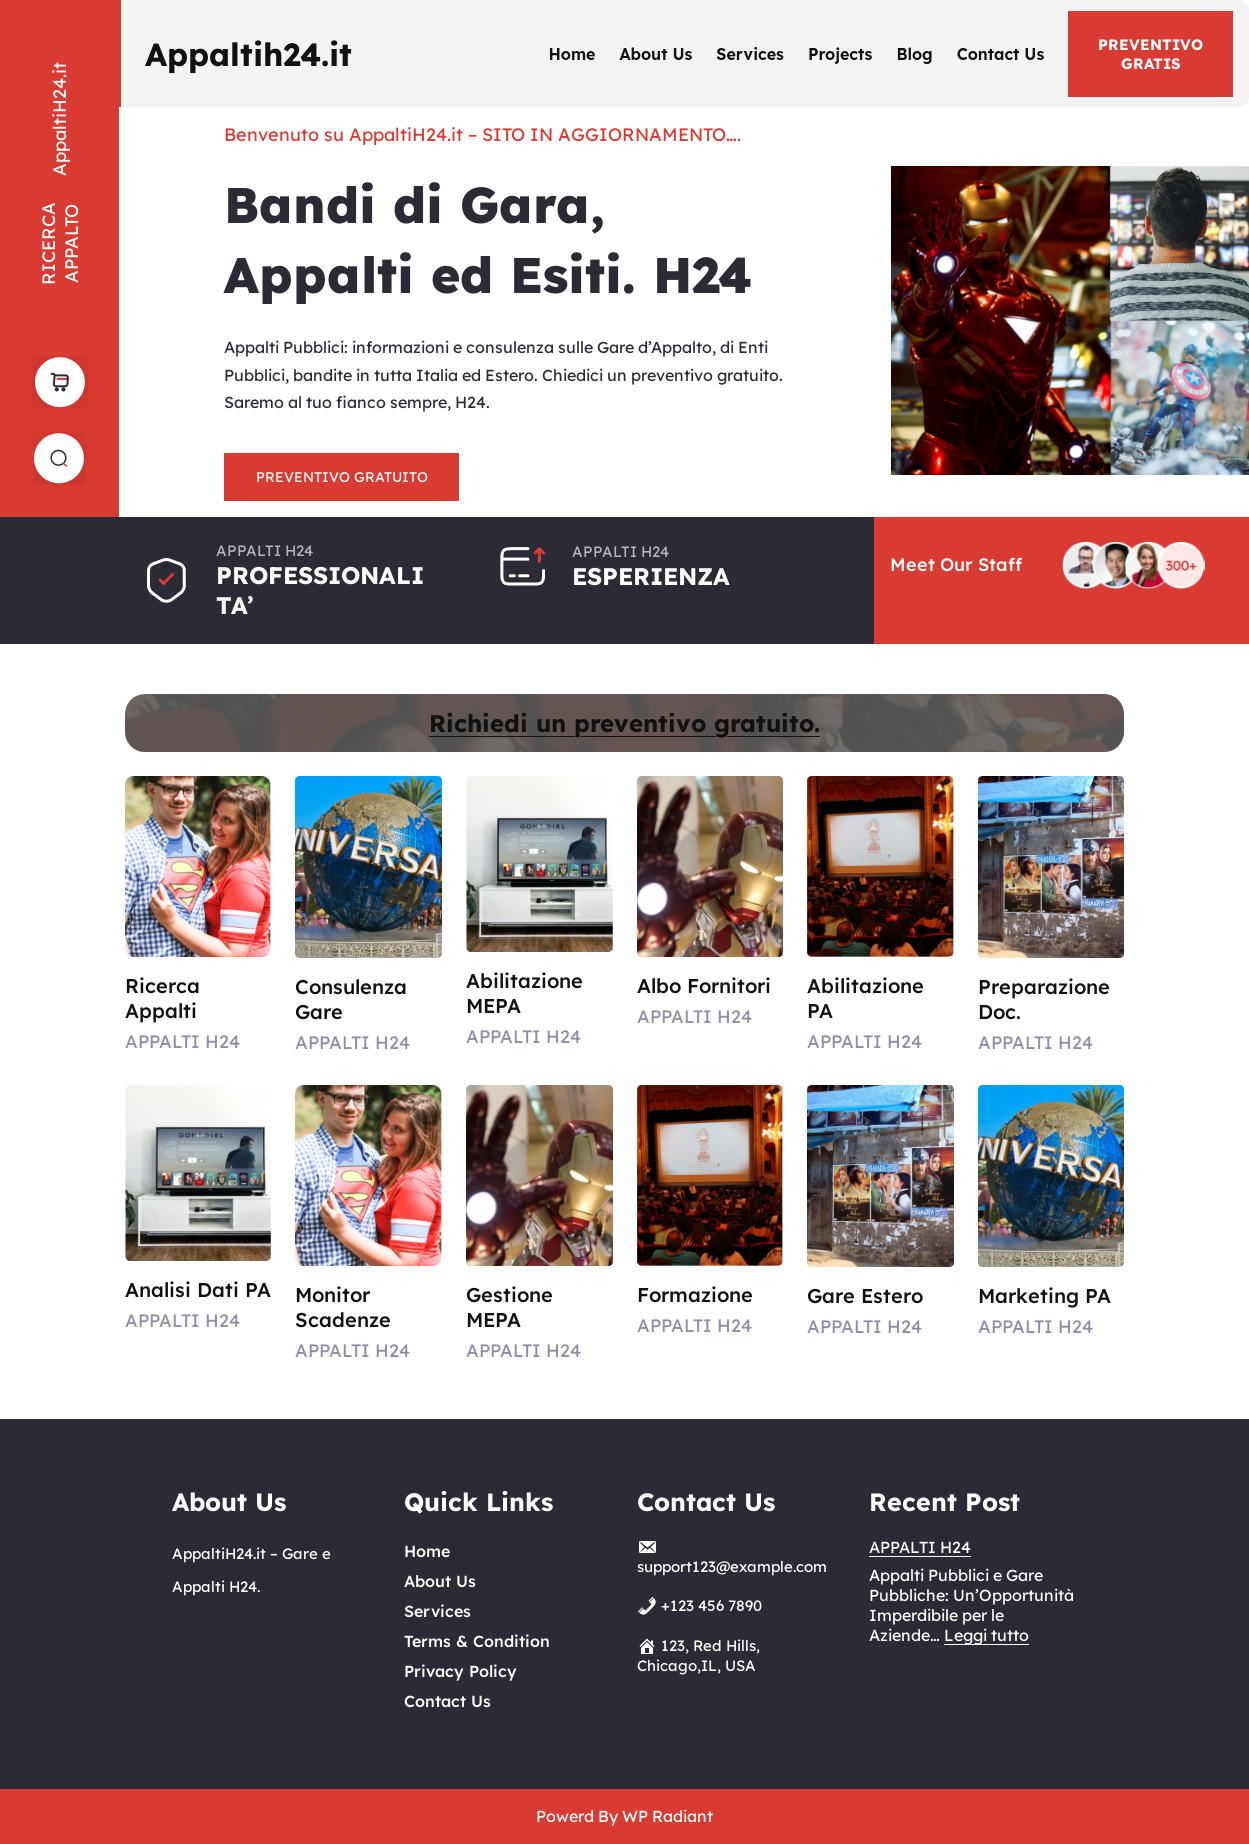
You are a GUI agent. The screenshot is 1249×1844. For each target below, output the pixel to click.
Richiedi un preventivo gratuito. (624, 723)
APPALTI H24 (920, 1547)
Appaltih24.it (248, 54)
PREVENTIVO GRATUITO (342, 477)
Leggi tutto (986, 1635)
